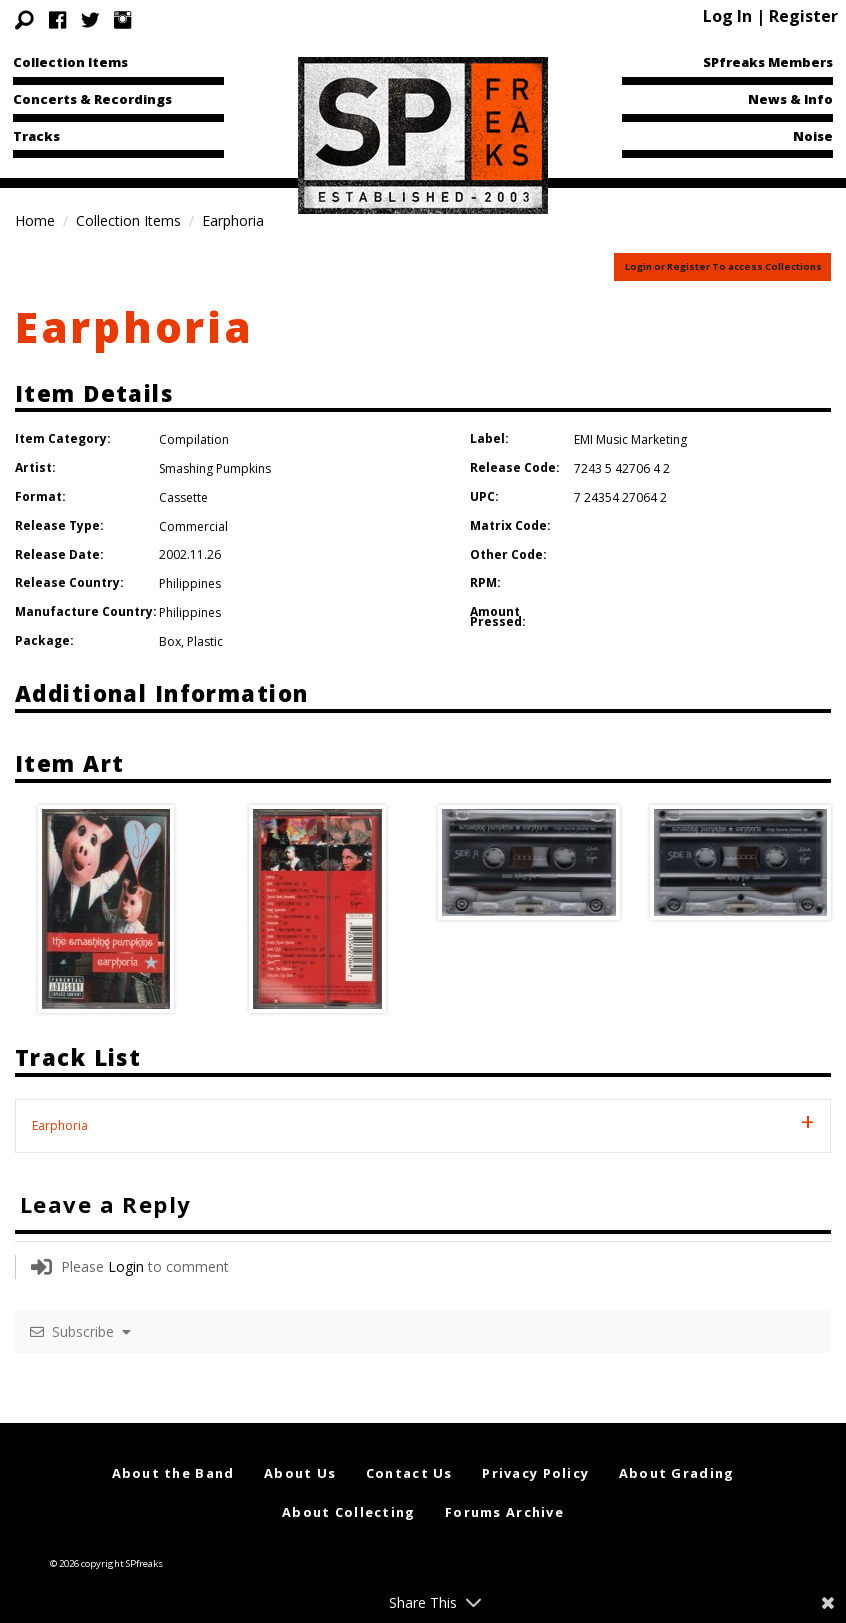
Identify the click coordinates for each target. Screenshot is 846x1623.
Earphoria (134, 326)
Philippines (190, 583)
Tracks (36, 136)
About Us (300, 1473)
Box (170, 641)
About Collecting (348, 1512)
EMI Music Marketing (630, 439)
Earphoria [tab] (60, 1125)
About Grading (677, 1473)
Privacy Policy (535, 1473)
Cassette (183, 497)
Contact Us (409, 1473)
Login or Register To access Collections (723, 266)
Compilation (194, 439)
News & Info (790, 99)
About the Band (173, 1473)
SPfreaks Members (768, 62)
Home (35, 220)
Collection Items (70, 62)
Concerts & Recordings (92, 99)
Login (126, 1266)
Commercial (193, 526)
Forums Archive (504, 1512)
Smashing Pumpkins (215, 468)
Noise (813, 136)
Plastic (205, 641)
